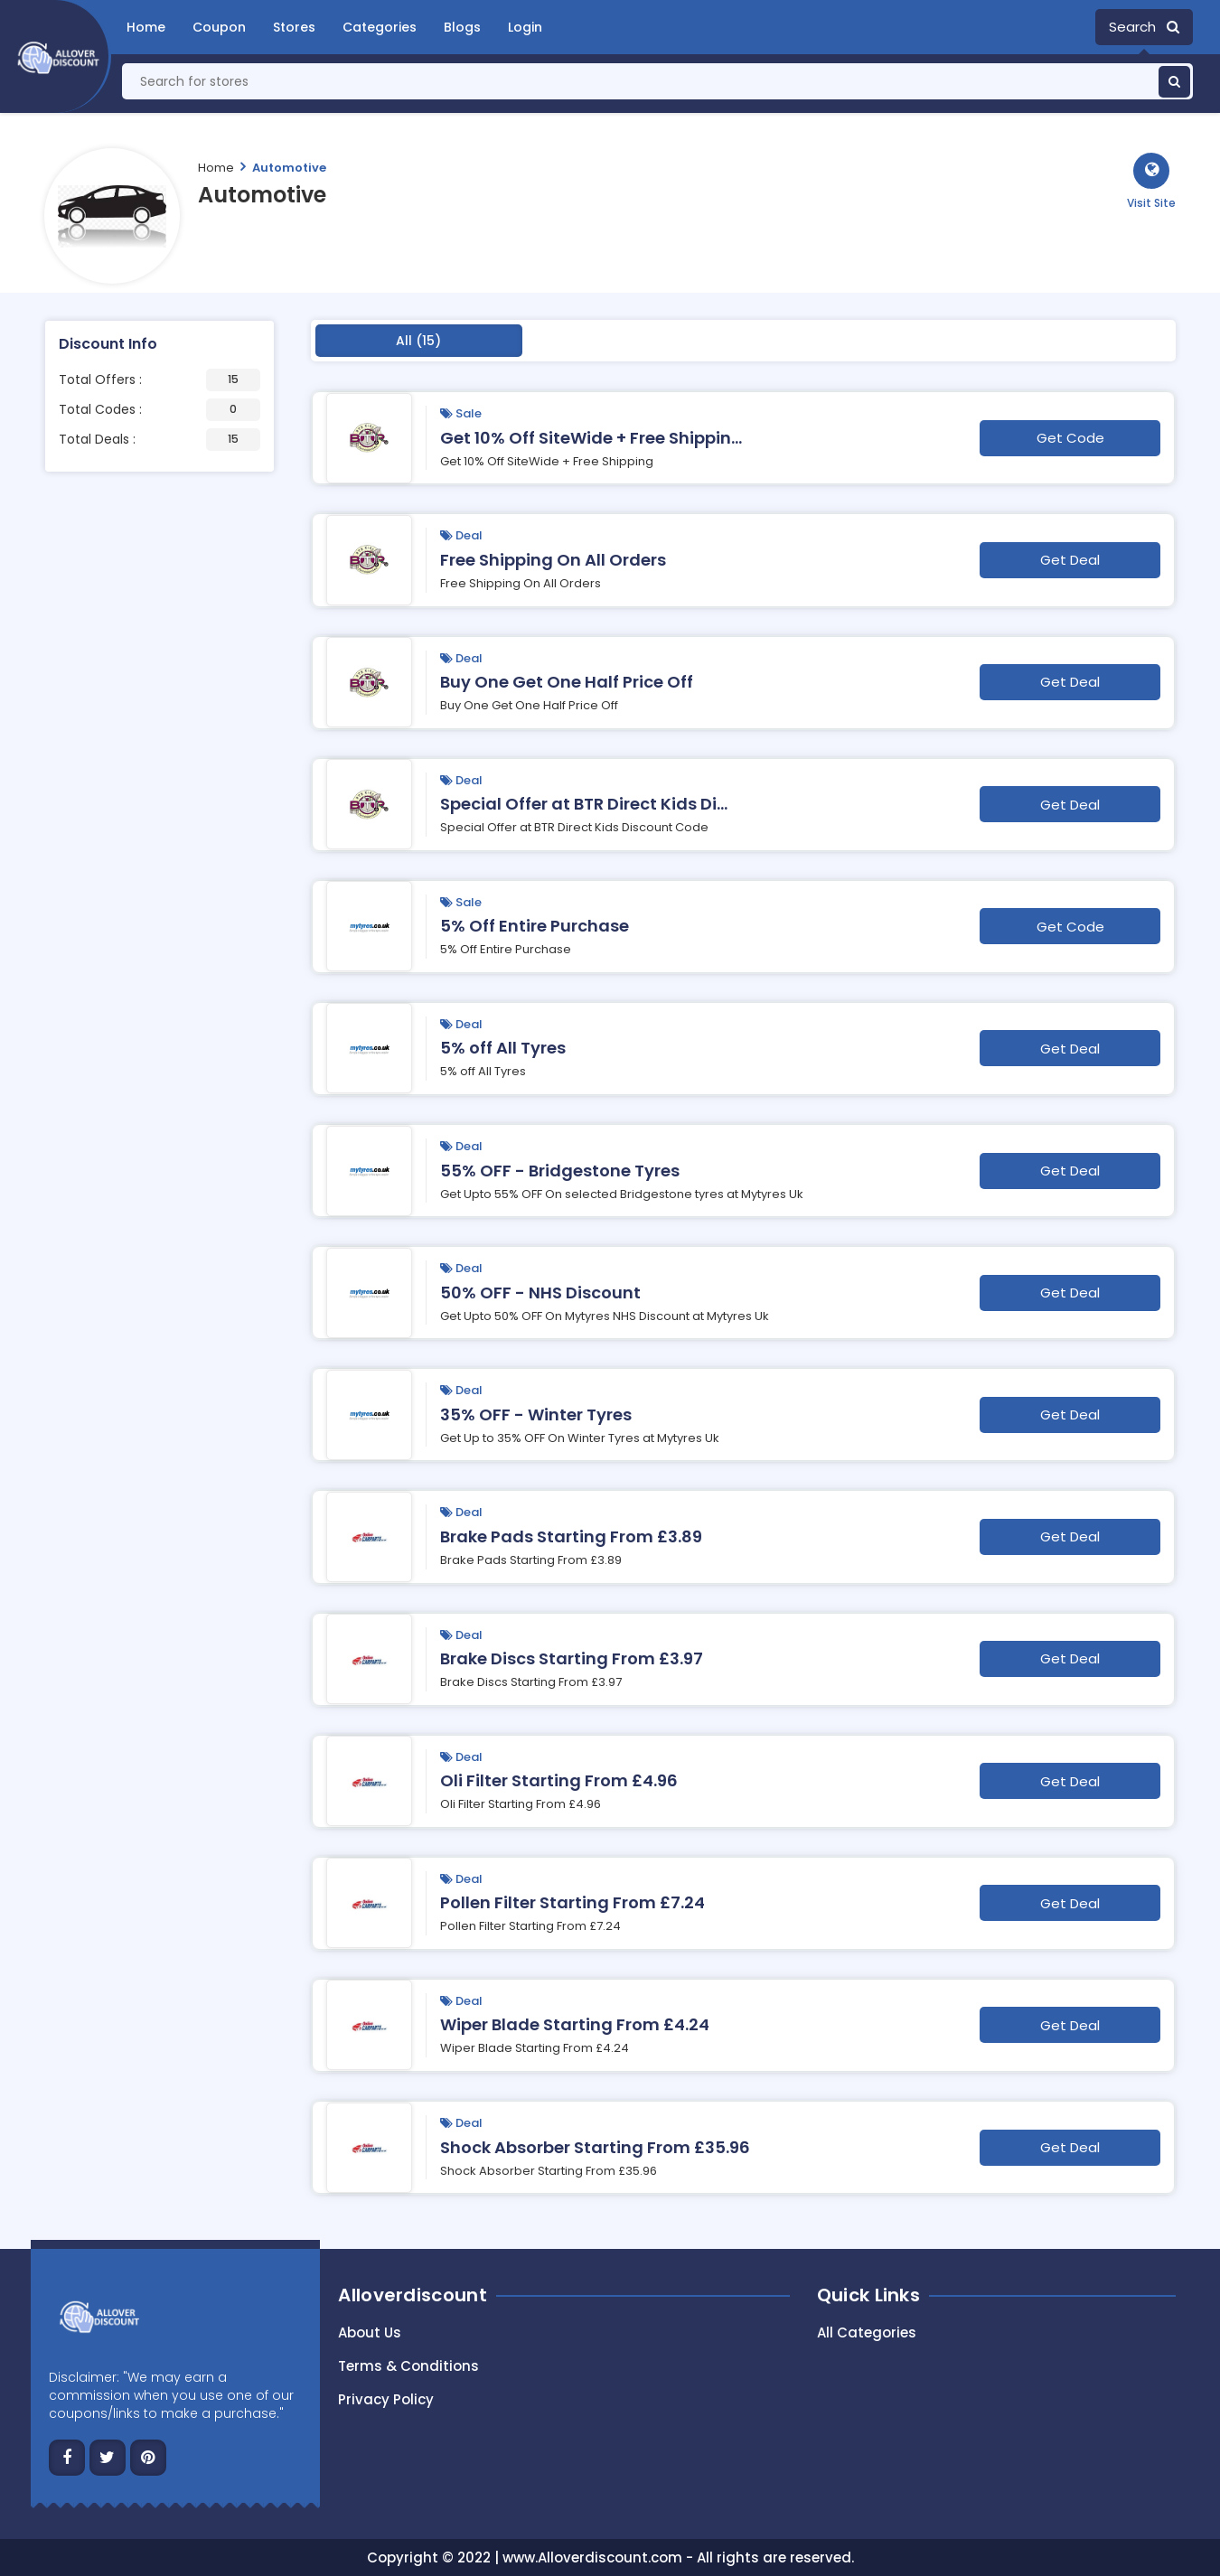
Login (525, 27)
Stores (294, 27)
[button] (1151, 182)
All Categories (866, 2332)
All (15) (418, 341)
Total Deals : (159, 439)
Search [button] (1144, 26)
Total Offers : (159, 380)
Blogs (462, 27)
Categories (380, 27)
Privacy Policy (386, 2399)
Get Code (1070, 437)
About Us (369, 2332)
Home (146, 27)
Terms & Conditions (408, 2365)
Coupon (219, 27)
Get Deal (1070, 559)
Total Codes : (159, 409)
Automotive (289, 167)
